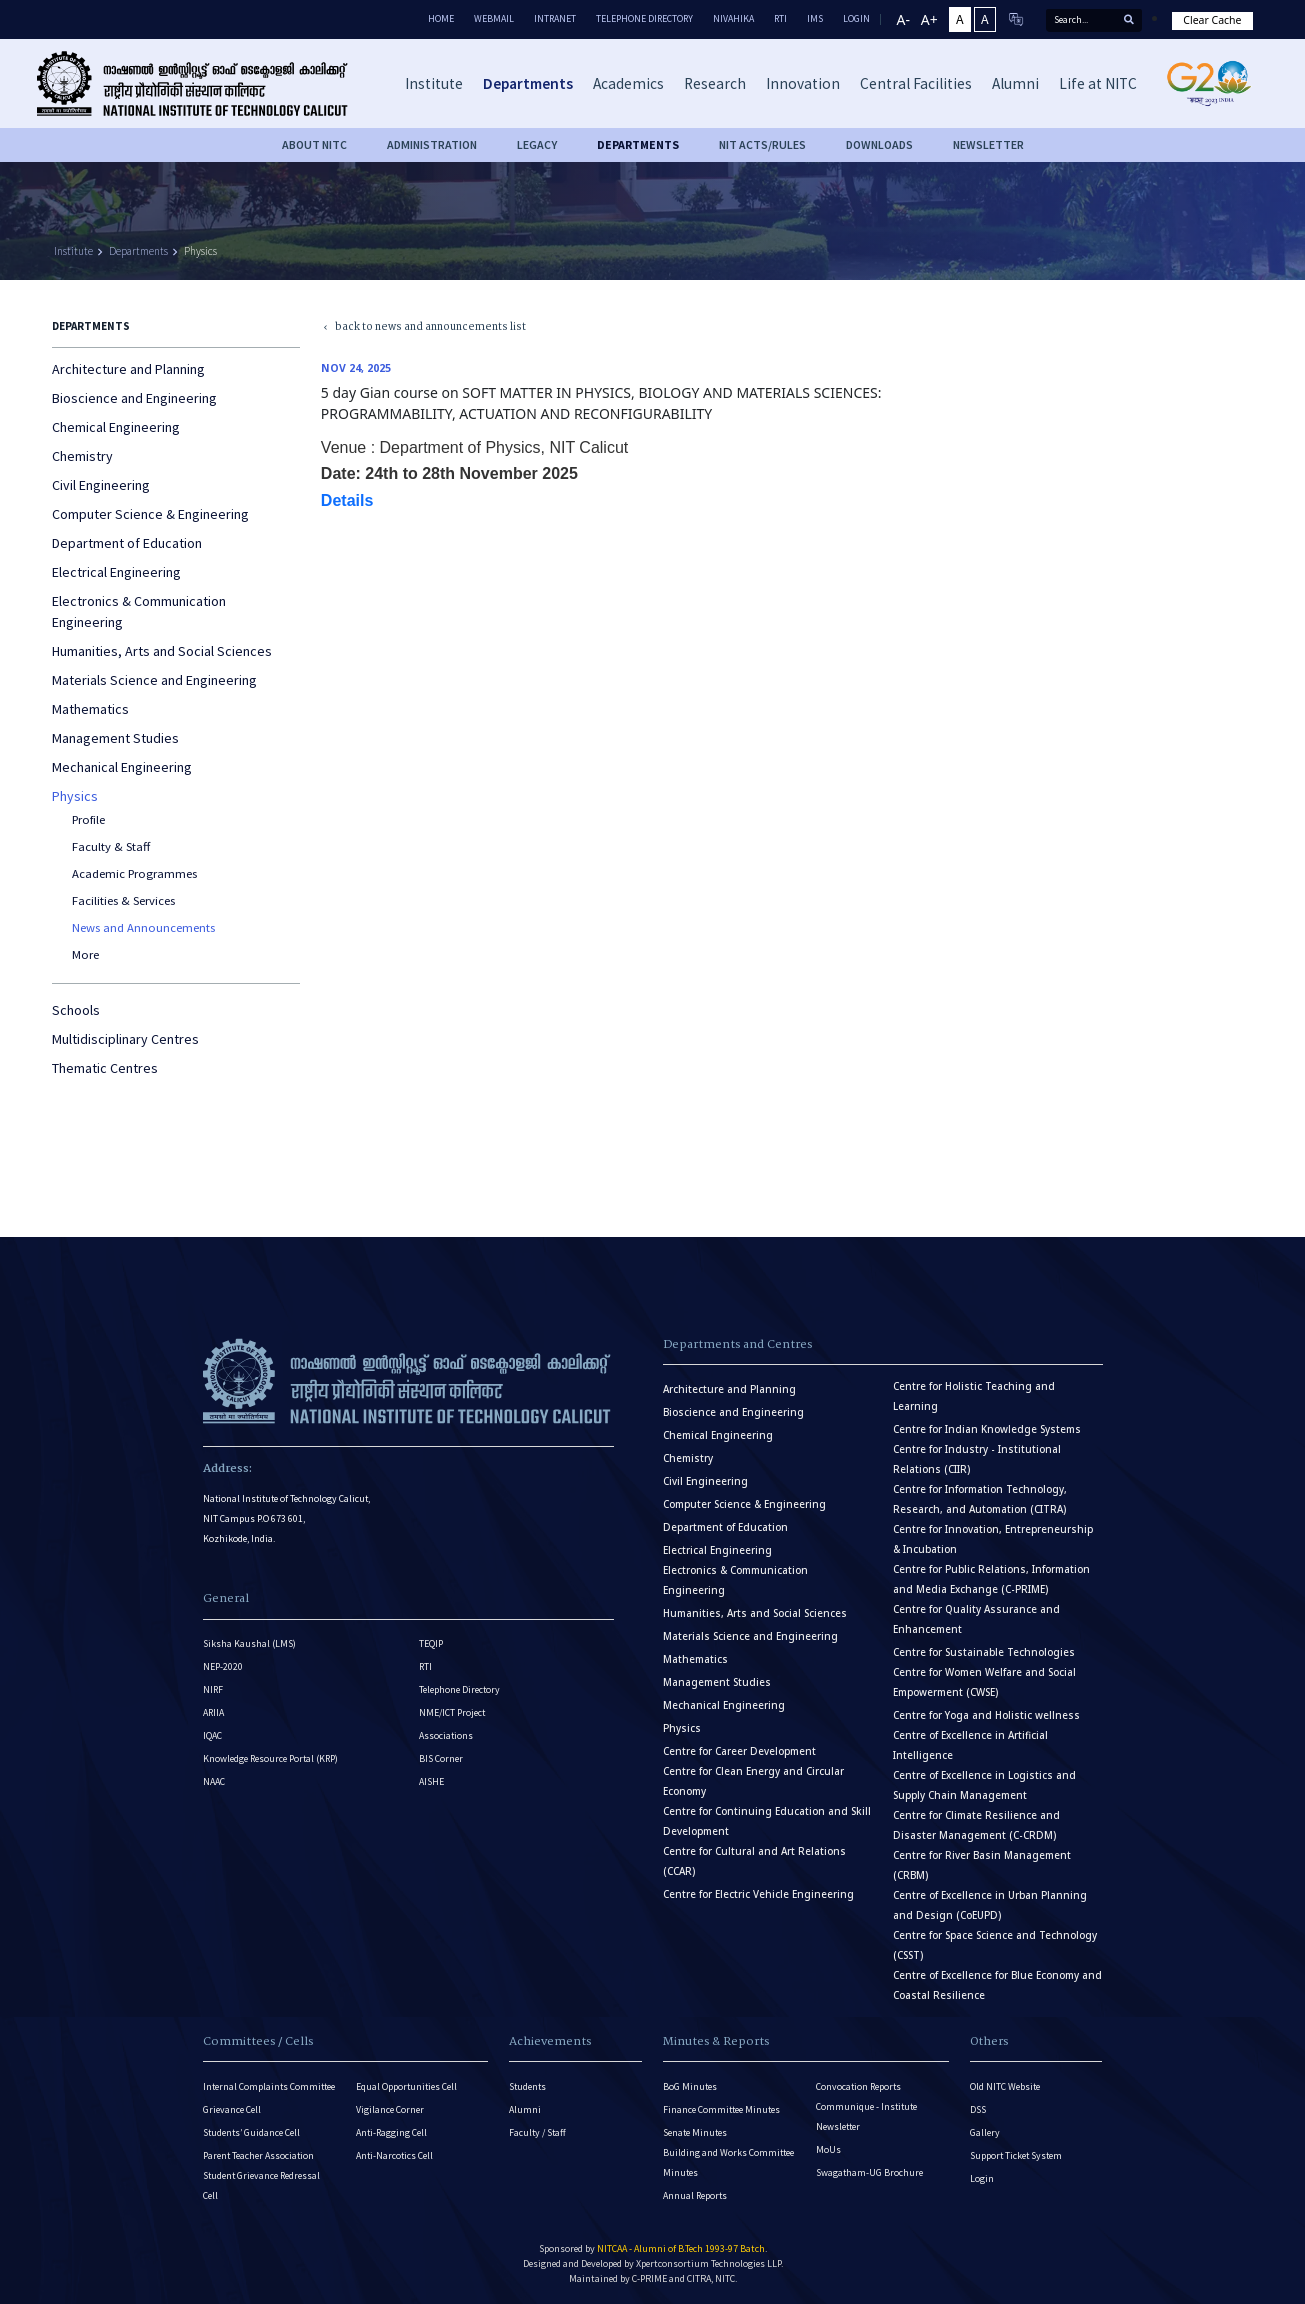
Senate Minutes (695, 2132)
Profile (88, 819)
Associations (446, 1735)
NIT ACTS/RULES (762, 144)
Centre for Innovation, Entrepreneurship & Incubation (993, 1539)
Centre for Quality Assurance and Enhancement (976, 1619)
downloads (879, 144)
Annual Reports (695, 2195)
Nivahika (733, 18)
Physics (200, 251)
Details (349, 500)
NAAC (214, 1781)
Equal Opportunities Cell (406, 2086)
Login (982, 2178)
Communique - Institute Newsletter (866, 2116)
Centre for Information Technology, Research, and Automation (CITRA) (980, 1499)
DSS (978, 2109)
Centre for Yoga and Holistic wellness (986, 1715)
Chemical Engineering (116, 427)
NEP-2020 (223, 1666)
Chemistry (82, 456)
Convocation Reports (858, 2086)
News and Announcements (143, 927)
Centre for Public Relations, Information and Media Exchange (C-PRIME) (991, 1579)
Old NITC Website (1005, 2086)
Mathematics (90, 709)
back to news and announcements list (415, 327)
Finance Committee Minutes (721, 2109)
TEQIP (431, 1643)
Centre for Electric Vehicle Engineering (758, 1894)
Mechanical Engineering (122, 767)
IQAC (212, 1735)
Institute (73, 251)
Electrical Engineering (116, 572)
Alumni (525, 2109)
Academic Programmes (134, 873)
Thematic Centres (105, 1068)
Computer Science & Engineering (150, 514)
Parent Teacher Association (258, 2155)
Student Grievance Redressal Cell (261, 2185)
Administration (432, 144)
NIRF (213, 1689)
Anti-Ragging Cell (391, 2132)
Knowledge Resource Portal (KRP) (270, 1758)
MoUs (828, 2149)
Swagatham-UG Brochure (869, 2172)
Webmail (494, 18)
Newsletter (988, 144)
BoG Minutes (690, 2086)
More (85, 954)
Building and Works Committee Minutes (728, 2162)
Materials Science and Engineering (154, 680)
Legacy (537, 144)
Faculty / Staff (537, 2132)
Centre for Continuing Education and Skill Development (767, 1821)
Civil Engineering (101, 485)
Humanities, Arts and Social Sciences (162, 651)
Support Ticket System (1016, 2155)
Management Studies (115, 738)
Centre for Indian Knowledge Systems (987, 1429)
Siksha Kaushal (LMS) (249, 1643)
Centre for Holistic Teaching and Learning (974, 1396)
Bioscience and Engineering (134, 398)
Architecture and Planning (128, 369)
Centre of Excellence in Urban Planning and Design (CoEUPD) (990, 1905)
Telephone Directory (644, 18)
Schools (76, 1010)
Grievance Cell (232, 2109)
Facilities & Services (123, 900)
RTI (780, 18)
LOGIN (856, 18)
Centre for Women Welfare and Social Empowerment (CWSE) (984, 1682)
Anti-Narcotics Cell (394, 2155)
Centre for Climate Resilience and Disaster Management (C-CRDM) (976, 1825)
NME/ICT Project (452, 1712)
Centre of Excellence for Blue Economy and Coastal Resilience (997, 1985)
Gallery (985, 2132)
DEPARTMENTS (638, 144)
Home (441, 18)
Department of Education (127, 543)
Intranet (555, 18)
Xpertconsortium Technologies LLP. (709, 2263)
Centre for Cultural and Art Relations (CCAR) (754, 1861)
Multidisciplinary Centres (125, 1039)
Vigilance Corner (390, 2109)
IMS (815, 18)
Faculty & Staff (111, 846)
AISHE (431, 1781)
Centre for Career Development (739, 1751)
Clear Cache (1212, 20)
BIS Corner (441, 1758)
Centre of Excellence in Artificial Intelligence (970, 1745)
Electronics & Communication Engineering (139, 611)
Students (527, 2086)
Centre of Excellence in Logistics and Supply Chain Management (984, 1785)
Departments (138, 251)
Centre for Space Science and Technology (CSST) (995, 1945)
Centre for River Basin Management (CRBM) (982, 1865)
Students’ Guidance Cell (251, 2132)
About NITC (314, 144)
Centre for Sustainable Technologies (984, 1652)
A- (903, 19)
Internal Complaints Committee (269, 2086)
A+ (929, 19)
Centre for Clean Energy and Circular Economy (753, 1781)
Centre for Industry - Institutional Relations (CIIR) (977, 1459)
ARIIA (213, 1712)
